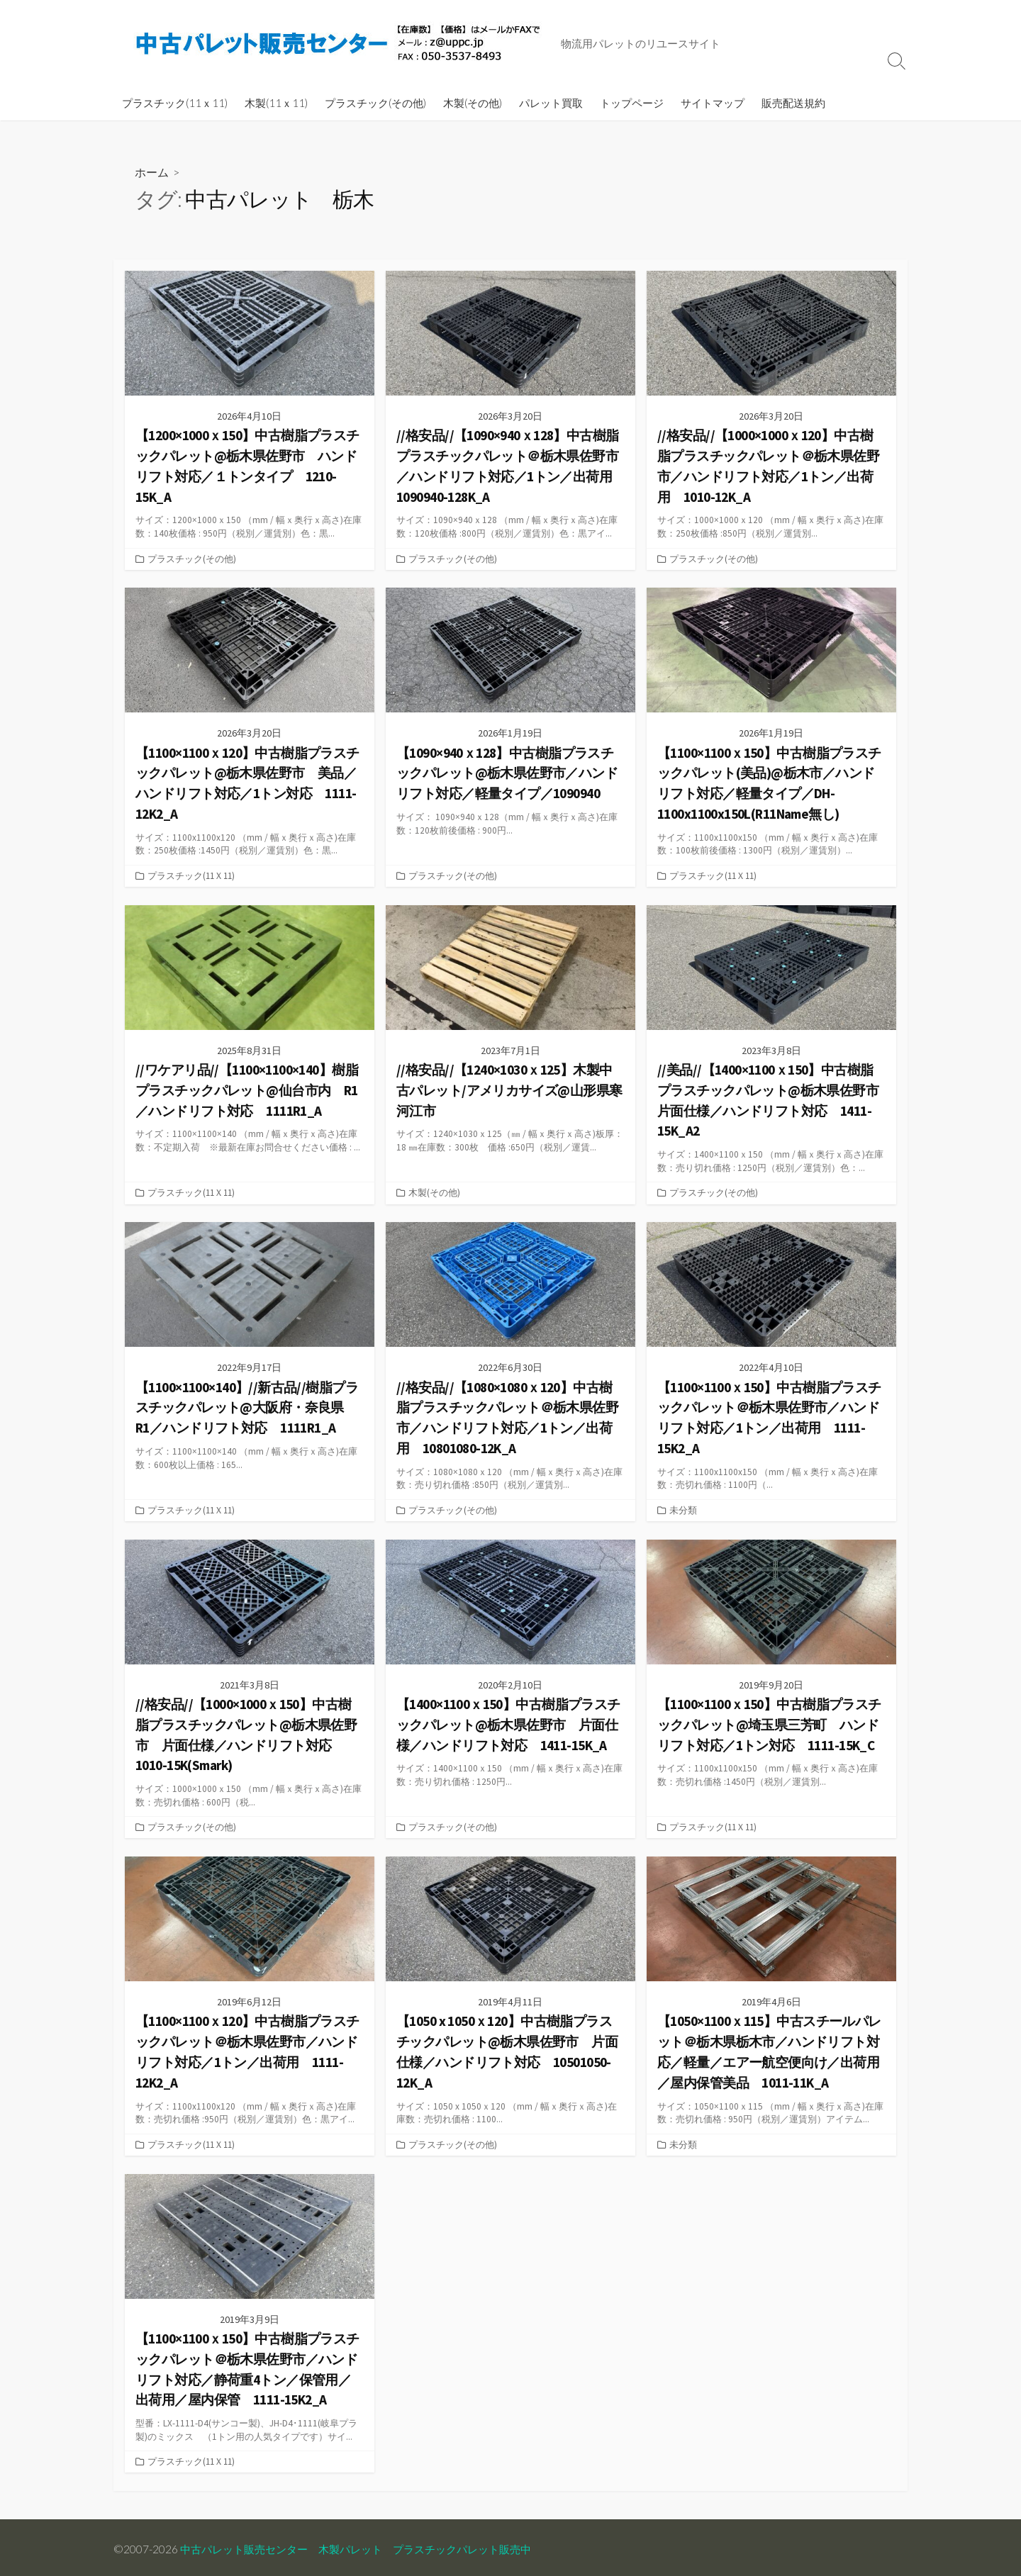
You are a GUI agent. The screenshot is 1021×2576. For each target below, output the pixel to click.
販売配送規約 (793, 102)
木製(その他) (472, 102)
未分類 (683, 1508)
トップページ (632, 102)
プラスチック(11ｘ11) (175, 102)
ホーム (152, 172)
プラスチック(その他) (375, 102)
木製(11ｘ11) (276, 102)
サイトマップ (712, 102)
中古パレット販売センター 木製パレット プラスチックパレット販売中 (367, 2545)
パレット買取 (551, 102)
